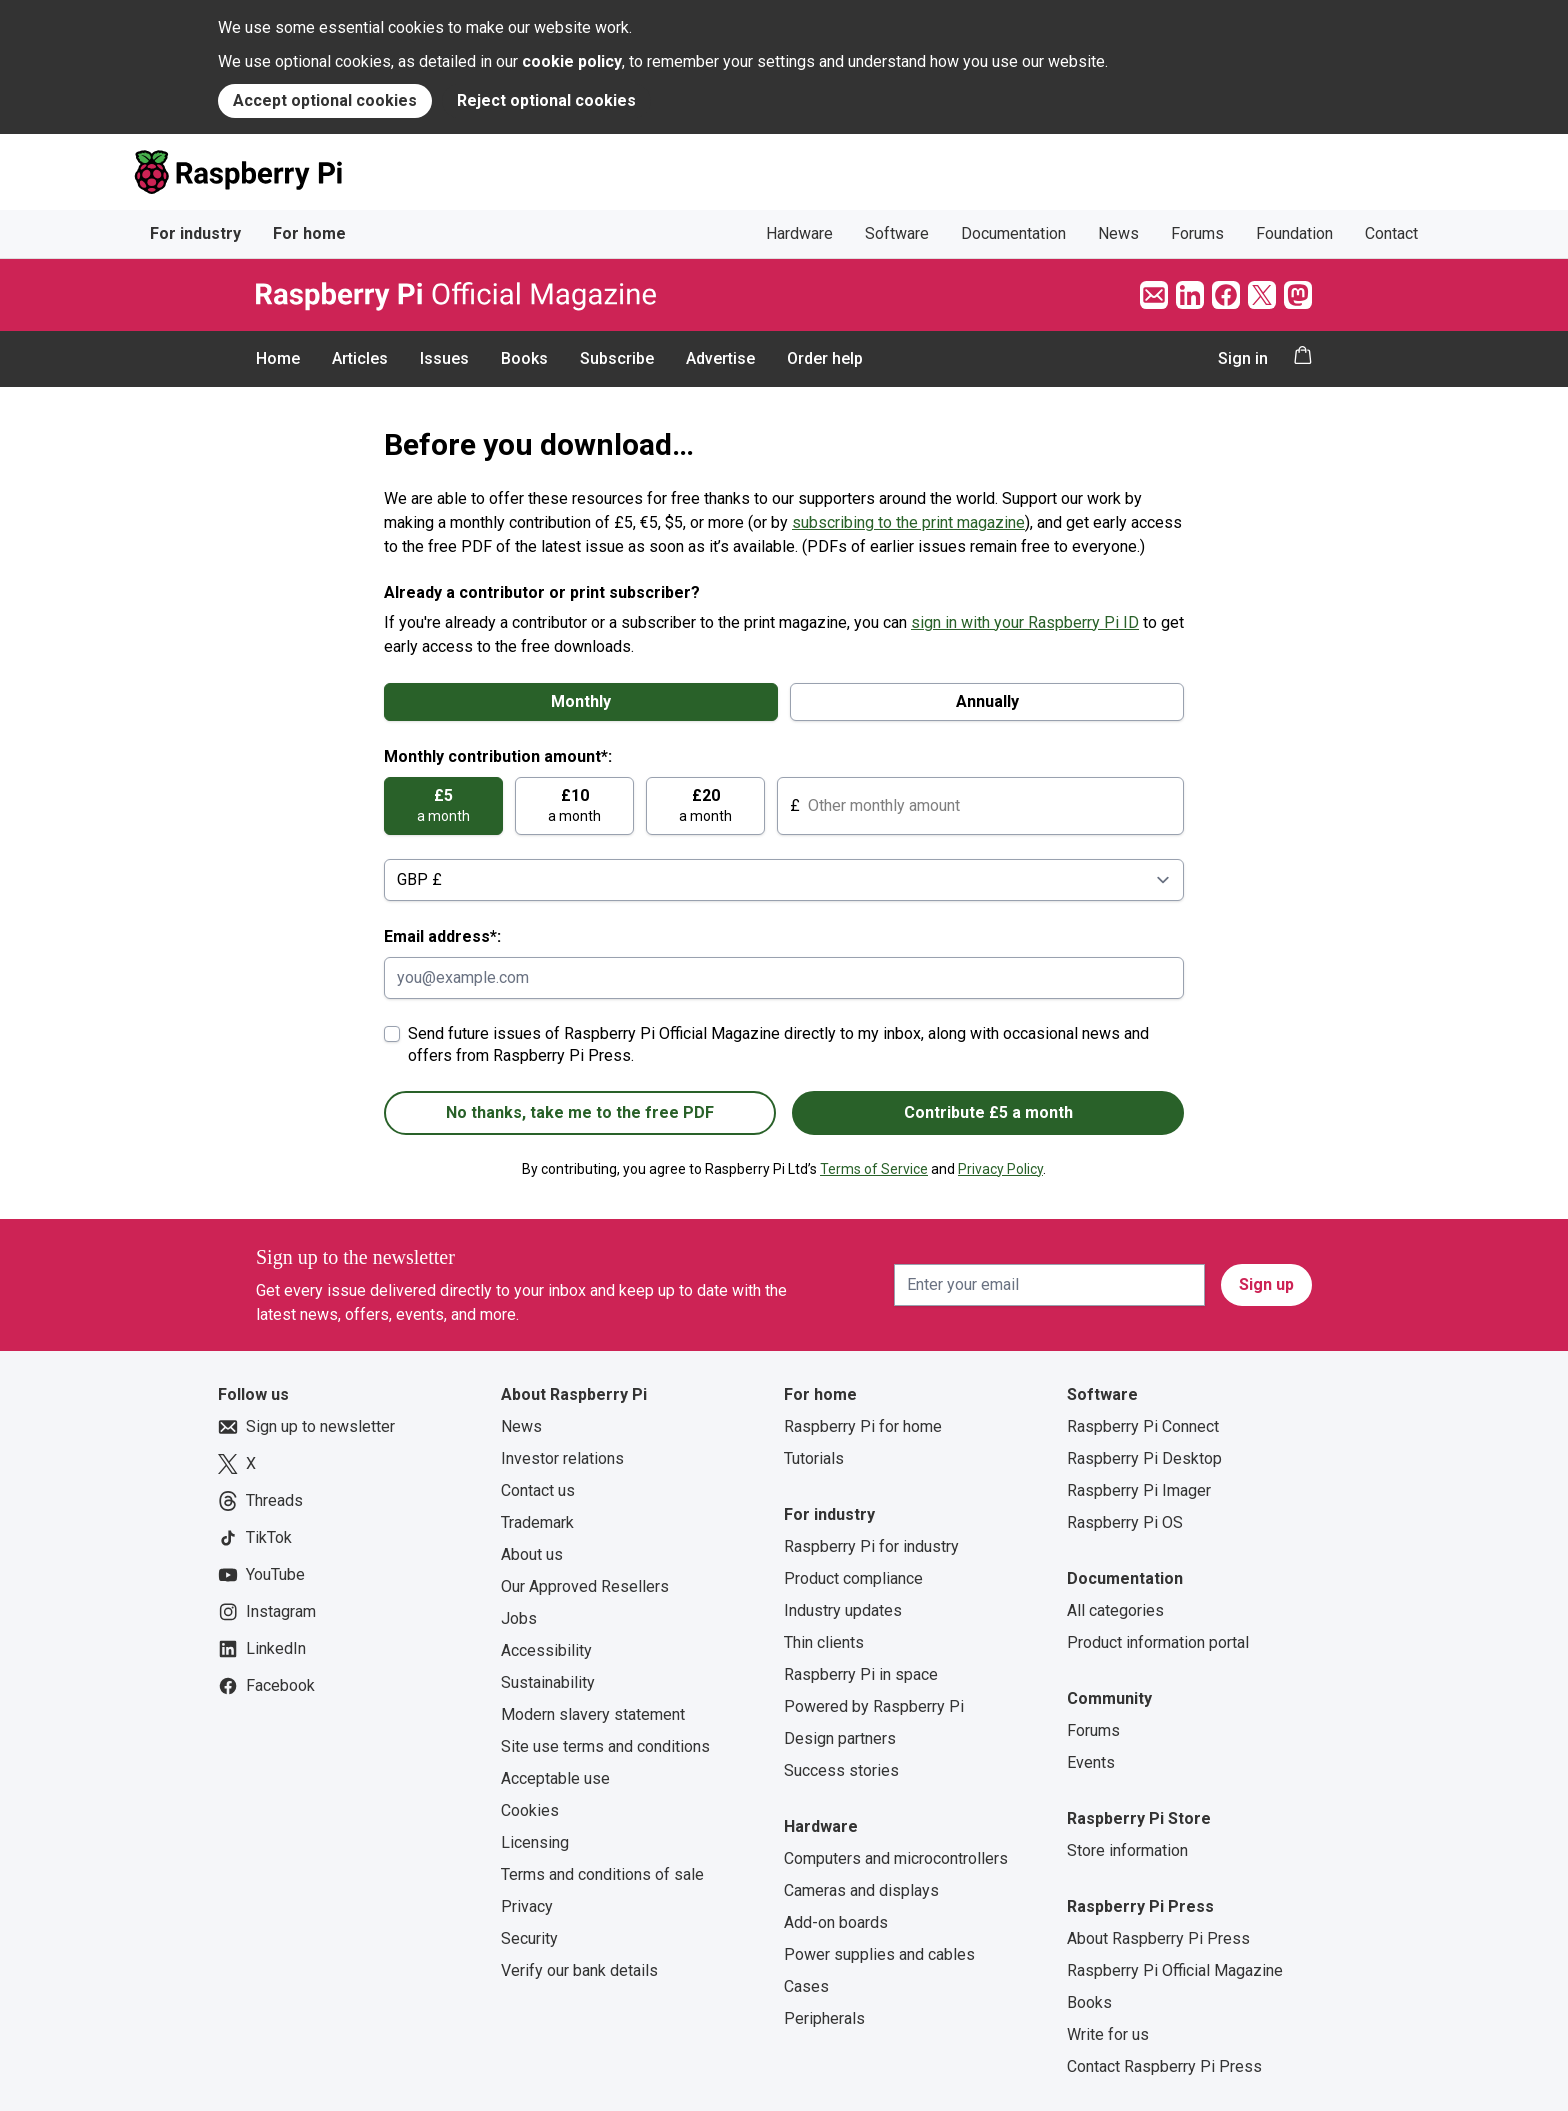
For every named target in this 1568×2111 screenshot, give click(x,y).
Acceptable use (555, 1778)
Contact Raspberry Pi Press (1164, 2066)
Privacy (527, 1906)
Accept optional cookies (325, 100)
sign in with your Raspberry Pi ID (1025, 622)
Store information (1127, 1850)
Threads (260, 1501)
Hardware (799, 233)
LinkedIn (262, 1649)
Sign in (1243, 358)
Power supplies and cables (879, 1954)
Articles (360, 358)
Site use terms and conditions (605, 1746)
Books (524, 358)
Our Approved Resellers (585, 1586)
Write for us (1108, 2034)
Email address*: (442, 936)
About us (532, 1554)
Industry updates (843, 1610)
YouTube (261, 1575)
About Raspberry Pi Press (1158, 1938)
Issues (444, 358)
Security (529, 1938)
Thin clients (824, 1642)
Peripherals (824, 2018)
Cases (806, 1986)
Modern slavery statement (593, 1714)
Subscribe (617, 358)
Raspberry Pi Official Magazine (1175, 1970)
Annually (987, 701)
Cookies (530, 1810)
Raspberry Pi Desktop (1144, 1458)
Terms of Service (874, 1169)
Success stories (841, 1770)
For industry (195, 233)
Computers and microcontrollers (896, 1858)
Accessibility (546, 1650)
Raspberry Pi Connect (1143, 1426)
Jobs (519, 1618)
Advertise (720, 358)
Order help (825, 358)
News (1118, 233)
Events (1091, 1762)
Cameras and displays (861, 1890)
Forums (1197, 233)
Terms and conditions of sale (602, 1874)
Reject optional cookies (546, 100)
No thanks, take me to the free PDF (580, 1112)
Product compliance (853, 1578)
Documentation (1013, 233)
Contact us (538, 1490)
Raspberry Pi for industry (871, 1546)
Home (278, 358)
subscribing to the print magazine (908, 522)
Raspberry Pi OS (1125, 1522)
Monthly (581, 701)
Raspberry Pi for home (863, 1426)
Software (897, 233)
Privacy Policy (1000, 1169)
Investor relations (562, 1458)
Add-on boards (836, 1922)
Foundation (1294, 233)
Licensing (535, 1842)
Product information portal (1158, 1642)
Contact (1391, 233)
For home (309, 233)
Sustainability (548, 1682)
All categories (1115, 1610)
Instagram (267, 1612)
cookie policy (572, 61)
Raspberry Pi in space (861, 1674)
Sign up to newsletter (306, 1427)
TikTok (255, 1538)
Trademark (537, 1522)
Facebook (266, 1686)
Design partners (840, 1738)
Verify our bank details (579, 1970)
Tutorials (814, 1458)
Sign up (1266, 1284)
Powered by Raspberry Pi (874, 1706)
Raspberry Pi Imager (1139, 1490)
